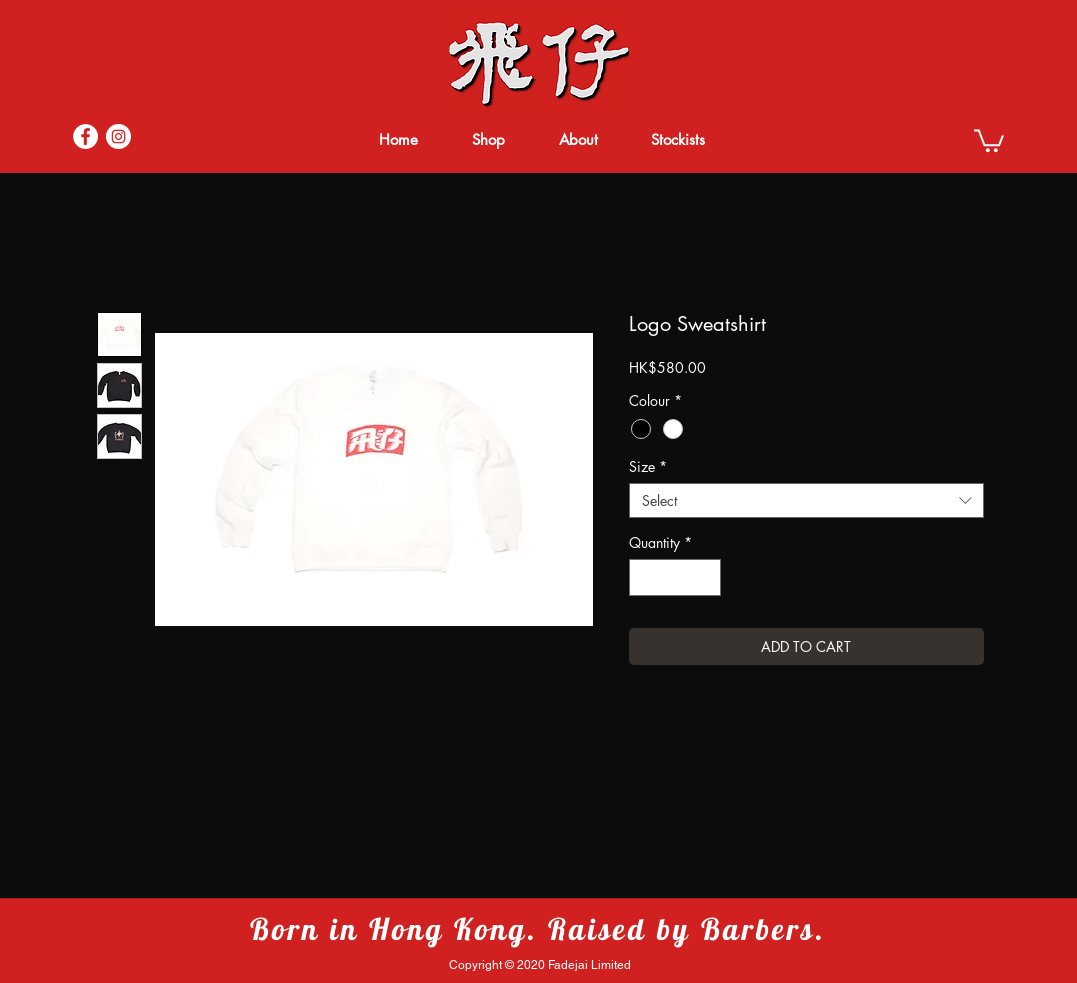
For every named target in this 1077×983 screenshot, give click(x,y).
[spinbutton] (675, 577)
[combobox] (806, 500)
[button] (989, 139)
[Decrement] (644, 577)
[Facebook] (85, 136)
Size (648, 466)
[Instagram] (118, 136)
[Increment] (705, 577)
